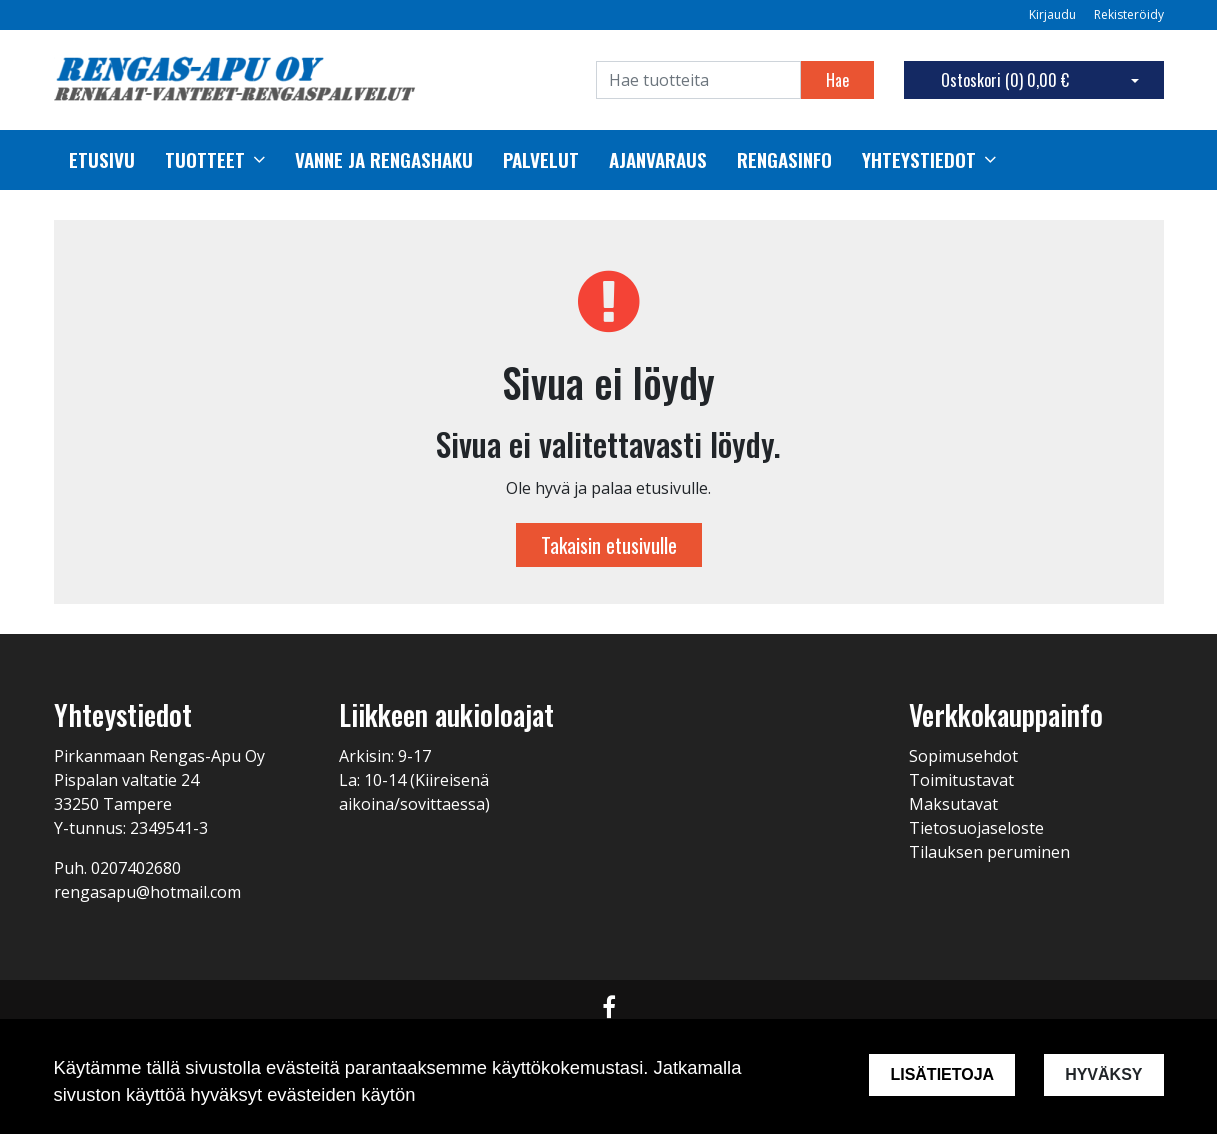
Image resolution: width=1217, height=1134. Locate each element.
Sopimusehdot (963, 756)
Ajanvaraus (658, 160)
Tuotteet (205, 160)
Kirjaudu (1054, 14)
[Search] (698, 80)
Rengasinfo (784, 160)
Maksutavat (953, 804)
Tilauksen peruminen (989, 852)
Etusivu (102, 160)
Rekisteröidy (1129, 14)
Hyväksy (1103, 1074)
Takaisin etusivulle (609, 545)
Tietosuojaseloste (976, 828)
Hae (837, 80)
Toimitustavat (961, 780)
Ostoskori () (1005, 80)
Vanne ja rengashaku (384, 160)
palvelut (541, 160)
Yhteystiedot (919, 160)
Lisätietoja (942, 1074)
